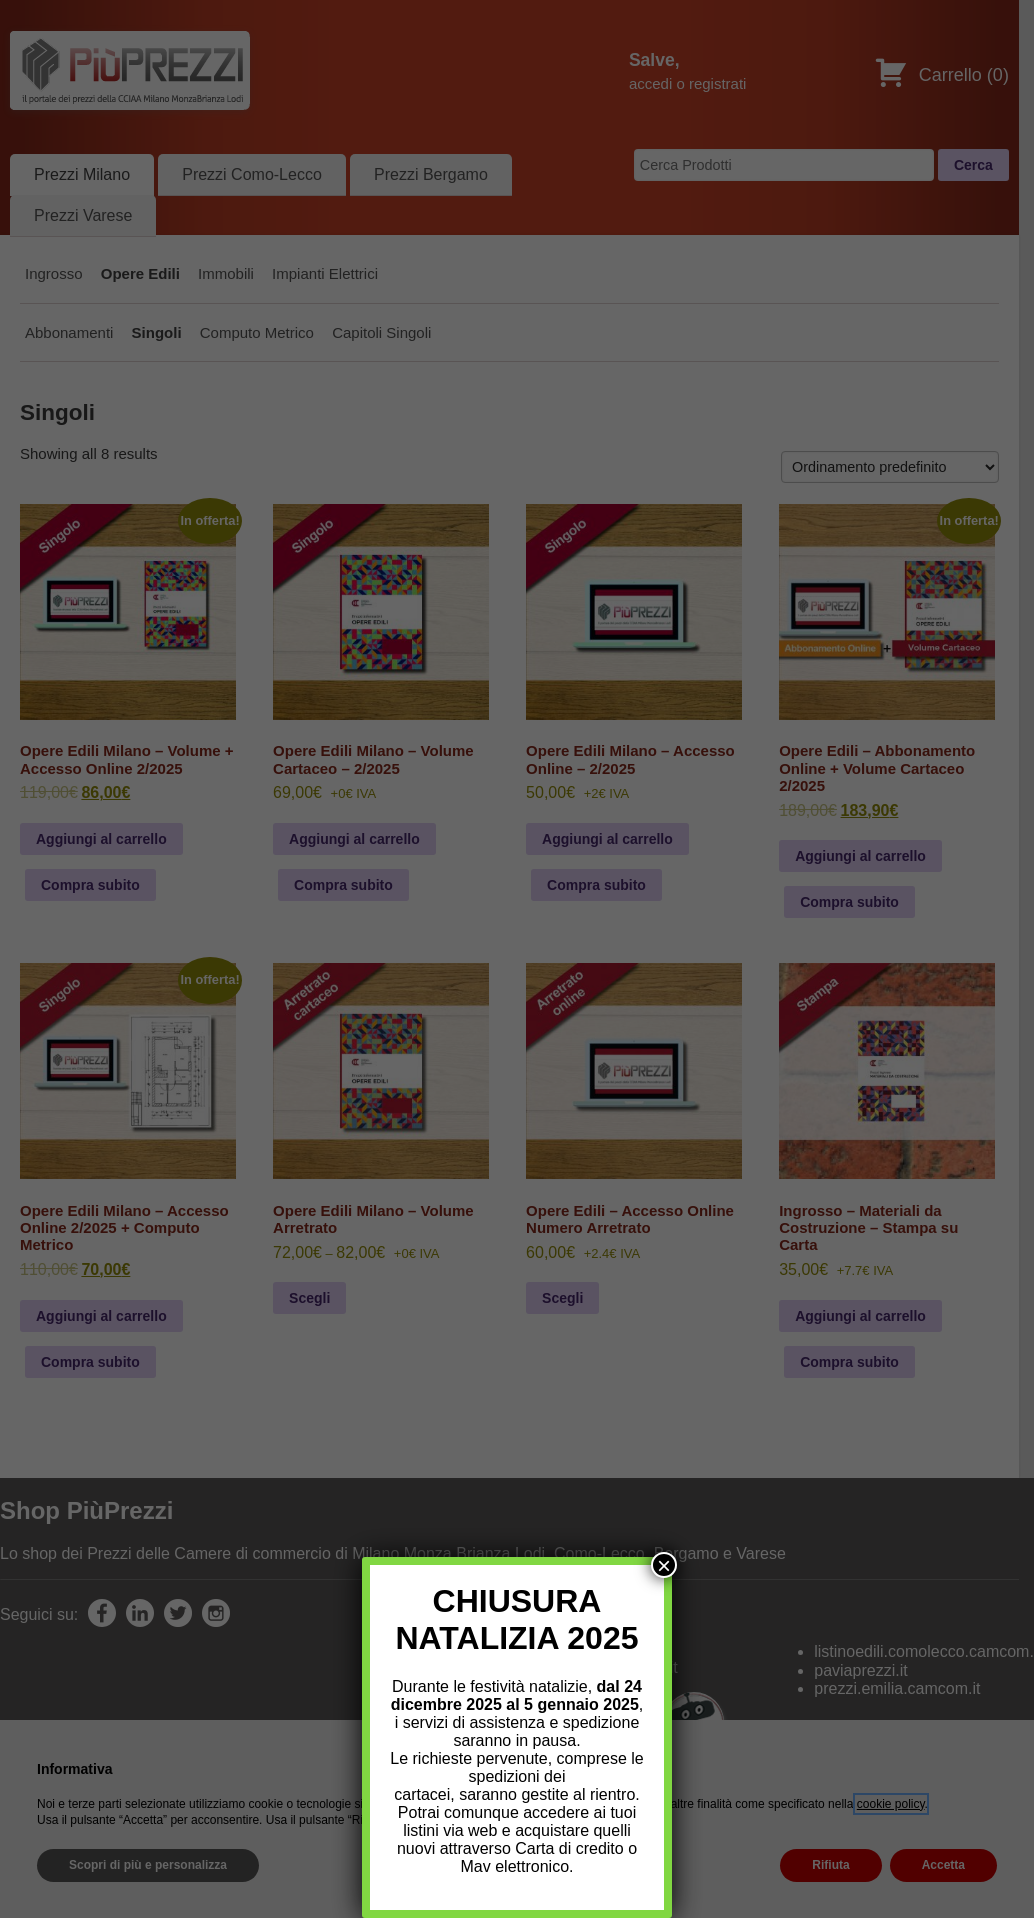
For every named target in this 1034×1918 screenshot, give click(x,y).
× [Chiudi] (664, 1565)
